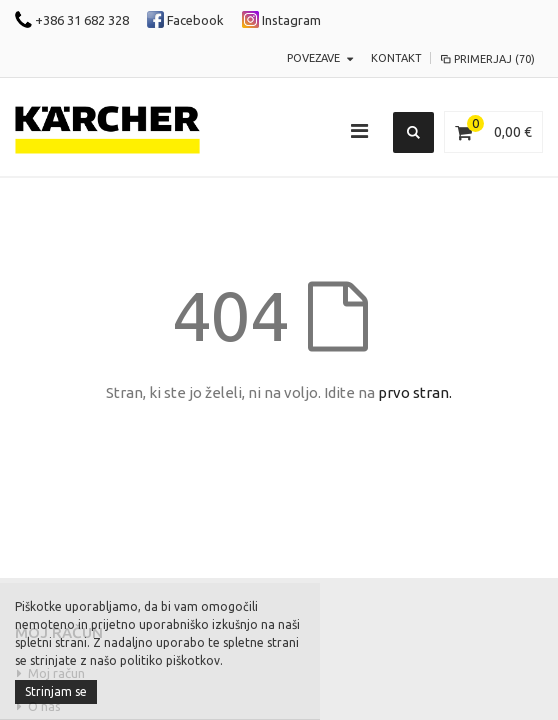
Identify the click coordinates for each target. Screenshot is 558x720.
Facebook (185, 20)
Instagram (281, 20)
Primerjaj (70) (487, 59)
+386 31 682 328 (72, 20)
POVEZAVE (313, 58)
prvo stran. (415, 392)
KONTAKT (396, 58)
